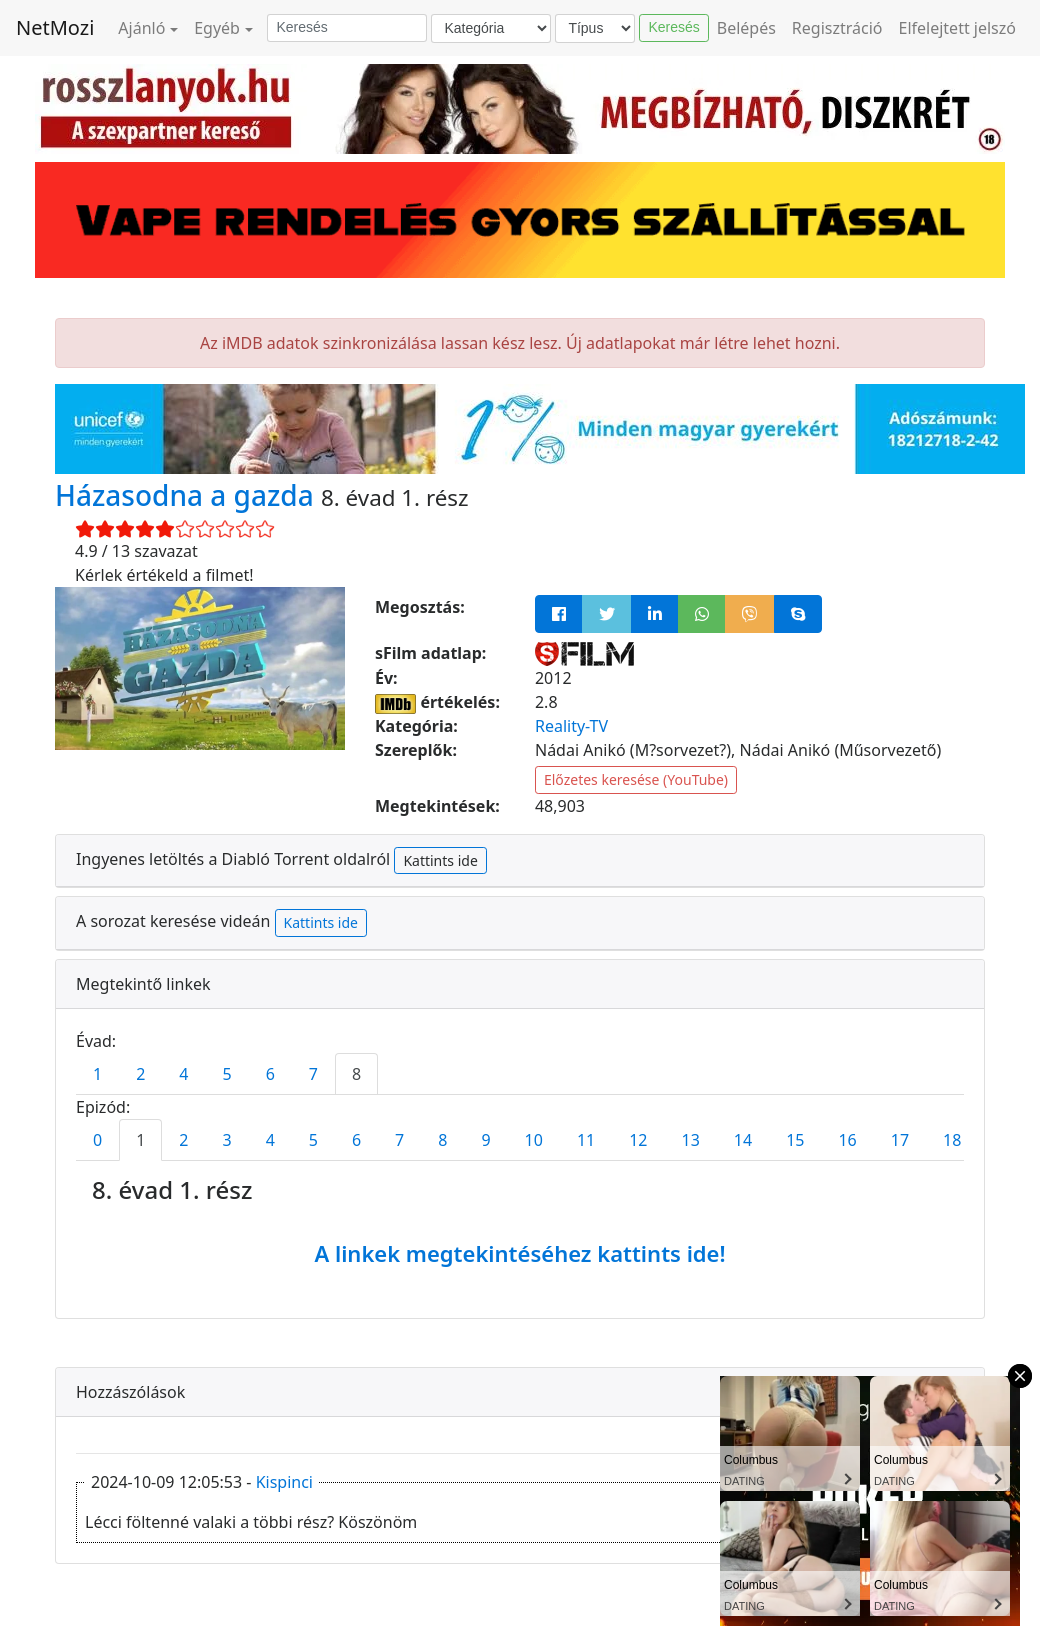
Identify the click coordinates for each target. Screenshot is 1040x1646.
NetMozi (55, 27)
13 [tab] (691, 1140)
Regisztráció (837, 28)
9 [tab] (485, 1140)
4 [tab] (183, 1074)
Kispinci (284, 1482)
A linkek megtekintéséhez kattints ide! (519, 1253)
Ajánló (141, 28)
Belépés (746, 28)
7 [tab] (313, 1074)
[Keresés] (347, 28)
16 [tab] (847, 1140)
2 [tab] (140, 1074)
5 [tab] (226, 1074)
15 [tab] (795, 1140)
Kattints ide (440, 860)
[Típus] (595, 28)
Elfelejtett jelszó (958, 28)
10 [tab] (534, 1140)
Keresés (673, 27)
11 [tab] (586, 1140)
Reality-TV (571, 726)
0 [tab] (97, 1140)
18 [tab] (952, 1140)
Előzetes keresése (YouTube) (636, 779)
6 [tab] (270, 1074)
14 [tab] (743, 1140)
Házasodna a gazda (188, 495)
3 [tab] (226, 1140)
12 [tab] (638, 1140)
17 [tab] (900, 1140)
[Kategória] (491, 28)
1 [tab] (97, 1074)
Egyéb (217, 28)
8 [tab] (356, 1074)
